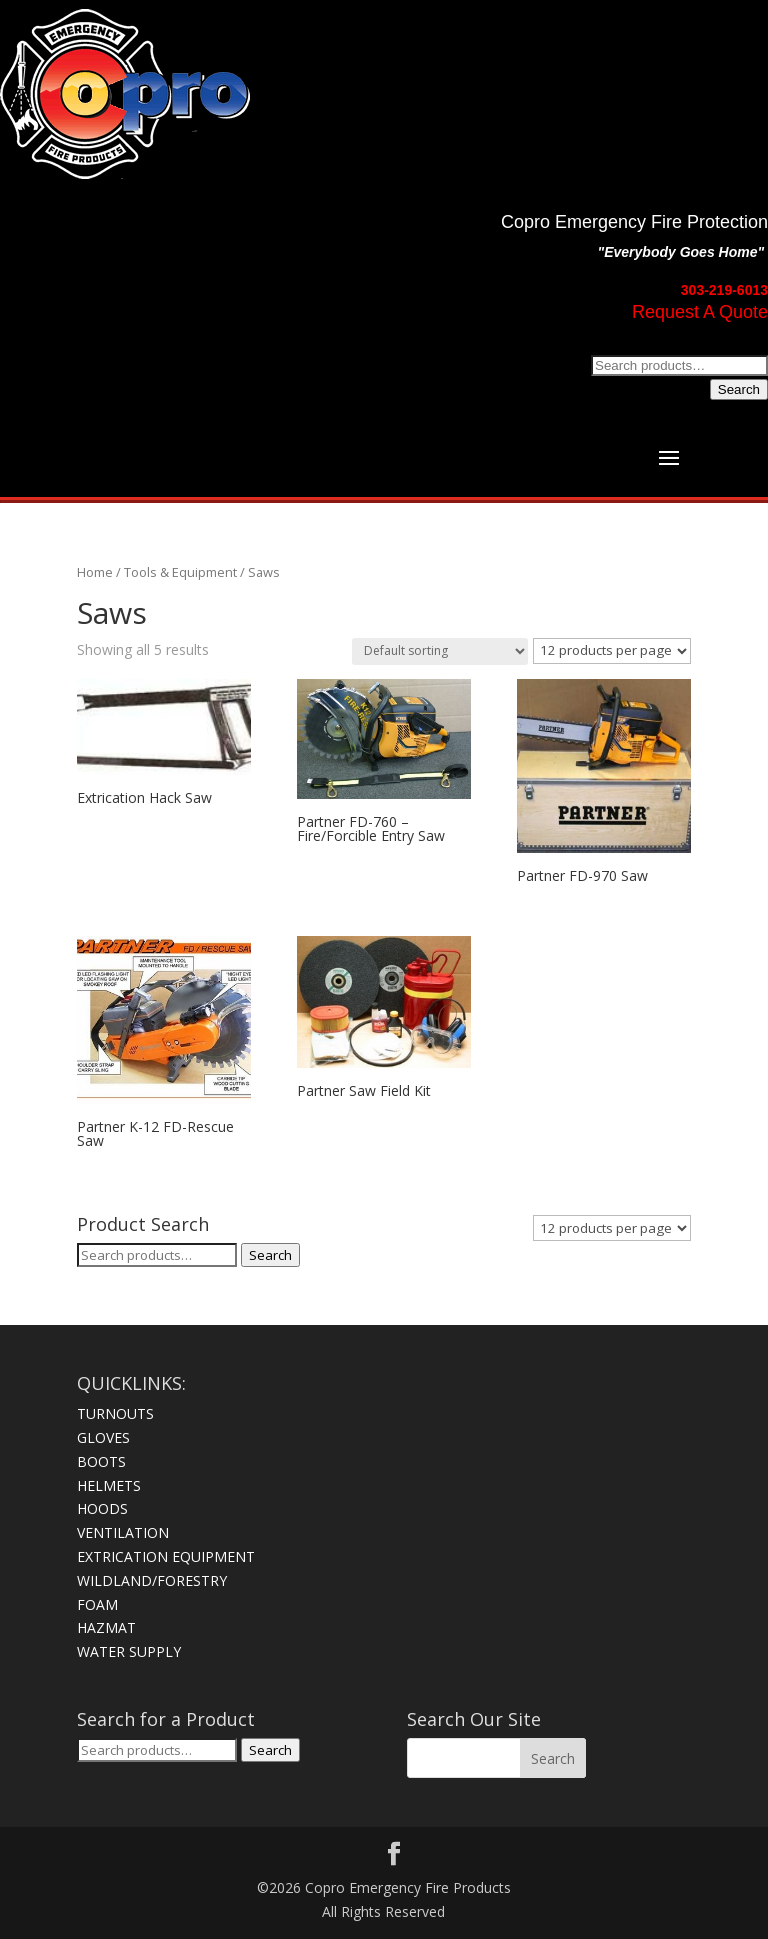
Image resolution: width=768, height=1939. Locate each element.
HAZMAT (106, 1627)
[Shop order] (440, 651)
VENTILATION (123, 1532)
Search (739, 389)
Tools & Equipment (180, 572)
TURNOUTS (115, 1413)
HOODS (102, 1508)
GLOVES (103, 1437)
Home (95, 572)
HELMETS (109, 1485)
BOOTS (101, 1461)
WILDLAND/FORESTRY (152, 1580)
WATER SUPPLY (129, 1651)
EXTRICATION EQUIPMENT (166, 1556)
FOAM (97, 1604)
